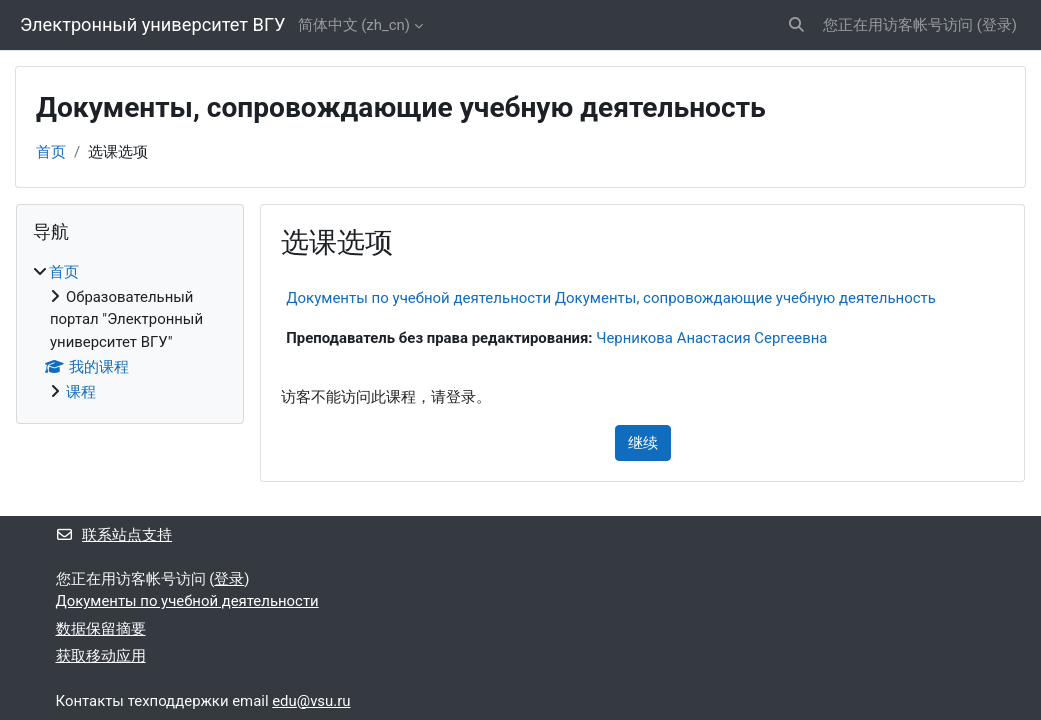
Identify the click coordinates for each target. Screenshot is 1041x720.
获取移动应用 (101, 656)
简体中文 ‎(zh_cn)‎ (354, 25)
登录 (997, 25)
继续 (643, 443)
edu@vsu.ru (311, 701)
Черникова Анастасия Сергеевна (711, 338)
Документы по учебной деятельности (187, 601)
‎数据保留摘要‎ (101, 629)
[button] (796, 25)
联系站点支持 (114, 535)
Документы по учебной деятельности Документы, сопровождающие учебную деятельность (611, 298)
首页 (51, 152)
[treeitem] (130, 332)
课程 (81, 392)
